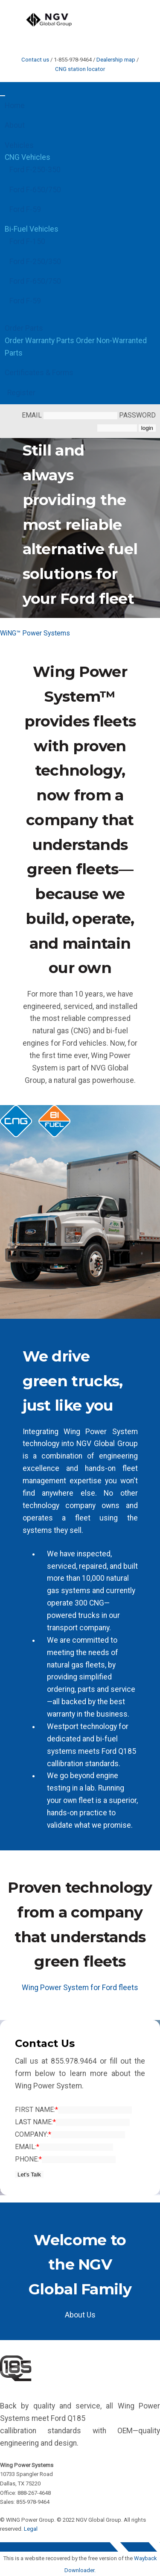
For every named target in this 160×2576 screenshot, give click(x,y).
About (15, 125)
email (69, 415)
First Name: (36, 2109)
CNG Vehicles (27, 157)
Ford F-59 (25, 209)
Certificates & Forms (39, 372)
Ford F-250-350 (35, 169)
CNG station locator (80, 69)
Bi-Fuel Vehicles (31, 229)
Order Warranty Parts (39, 340)
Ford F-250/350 (35, 261)
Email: (27, 2147)
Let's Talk (29, 2174)
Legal (31, 2529)
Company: (33, 2134)
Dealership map (115, 59)
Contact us (35, 59)
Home (15, 105)
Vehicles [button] (19, 145)
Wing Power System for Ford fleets (80, 1987)
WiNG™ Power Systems (35, 633)
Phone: (28, 2159)
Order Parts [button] (24, 328)
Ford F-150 (27, 241)
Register (21, 392)
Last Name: (35, 2122)
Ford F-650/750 (35, 189)
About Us (80, 2315)
